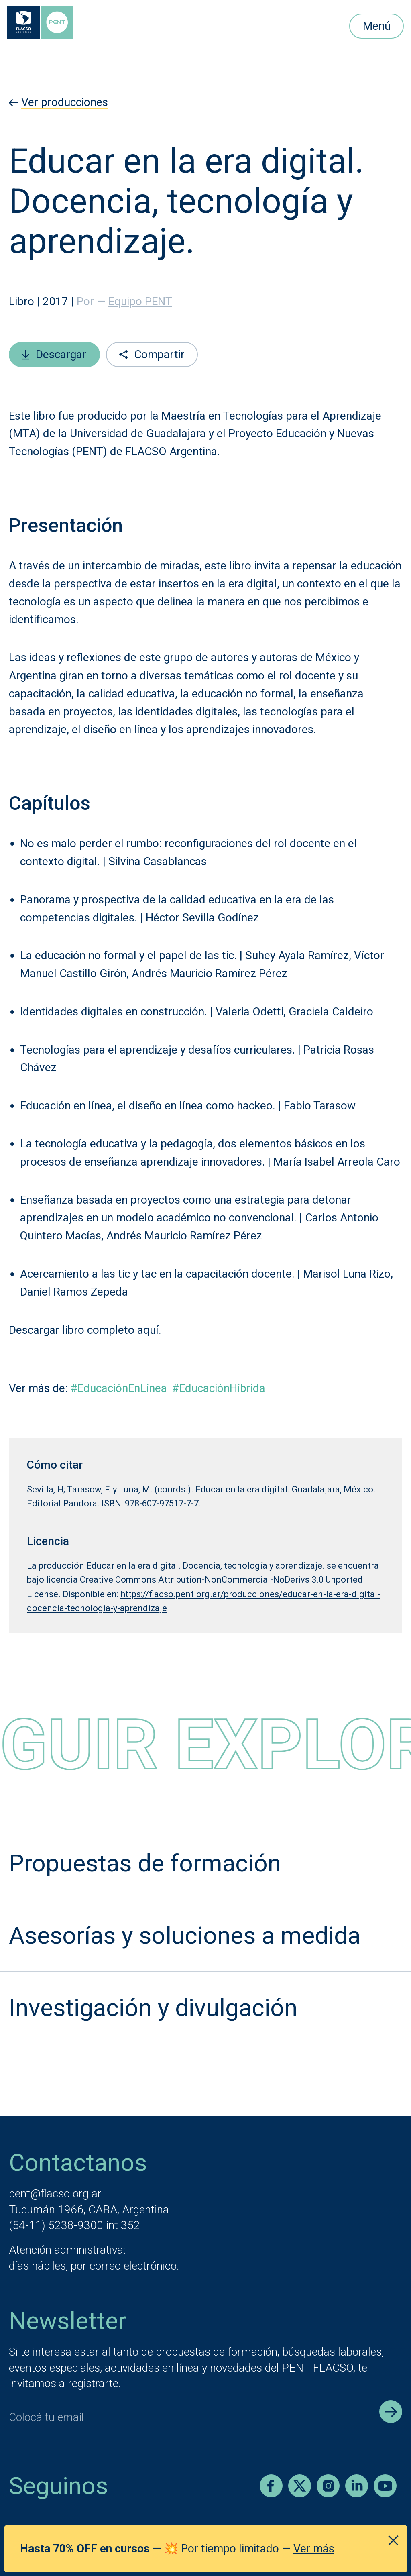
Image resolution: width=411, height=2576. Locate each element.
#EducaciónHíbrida (218, 1388)
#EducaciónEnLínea (118, 1388)
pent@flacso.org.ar (55, 2193)
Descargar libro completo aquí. (85, 1330)
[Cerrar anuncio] (393, 2540)
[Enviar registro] (390, 2411)
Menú (377, 26)
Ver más (313, 2548)
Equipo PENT (140, 301)
